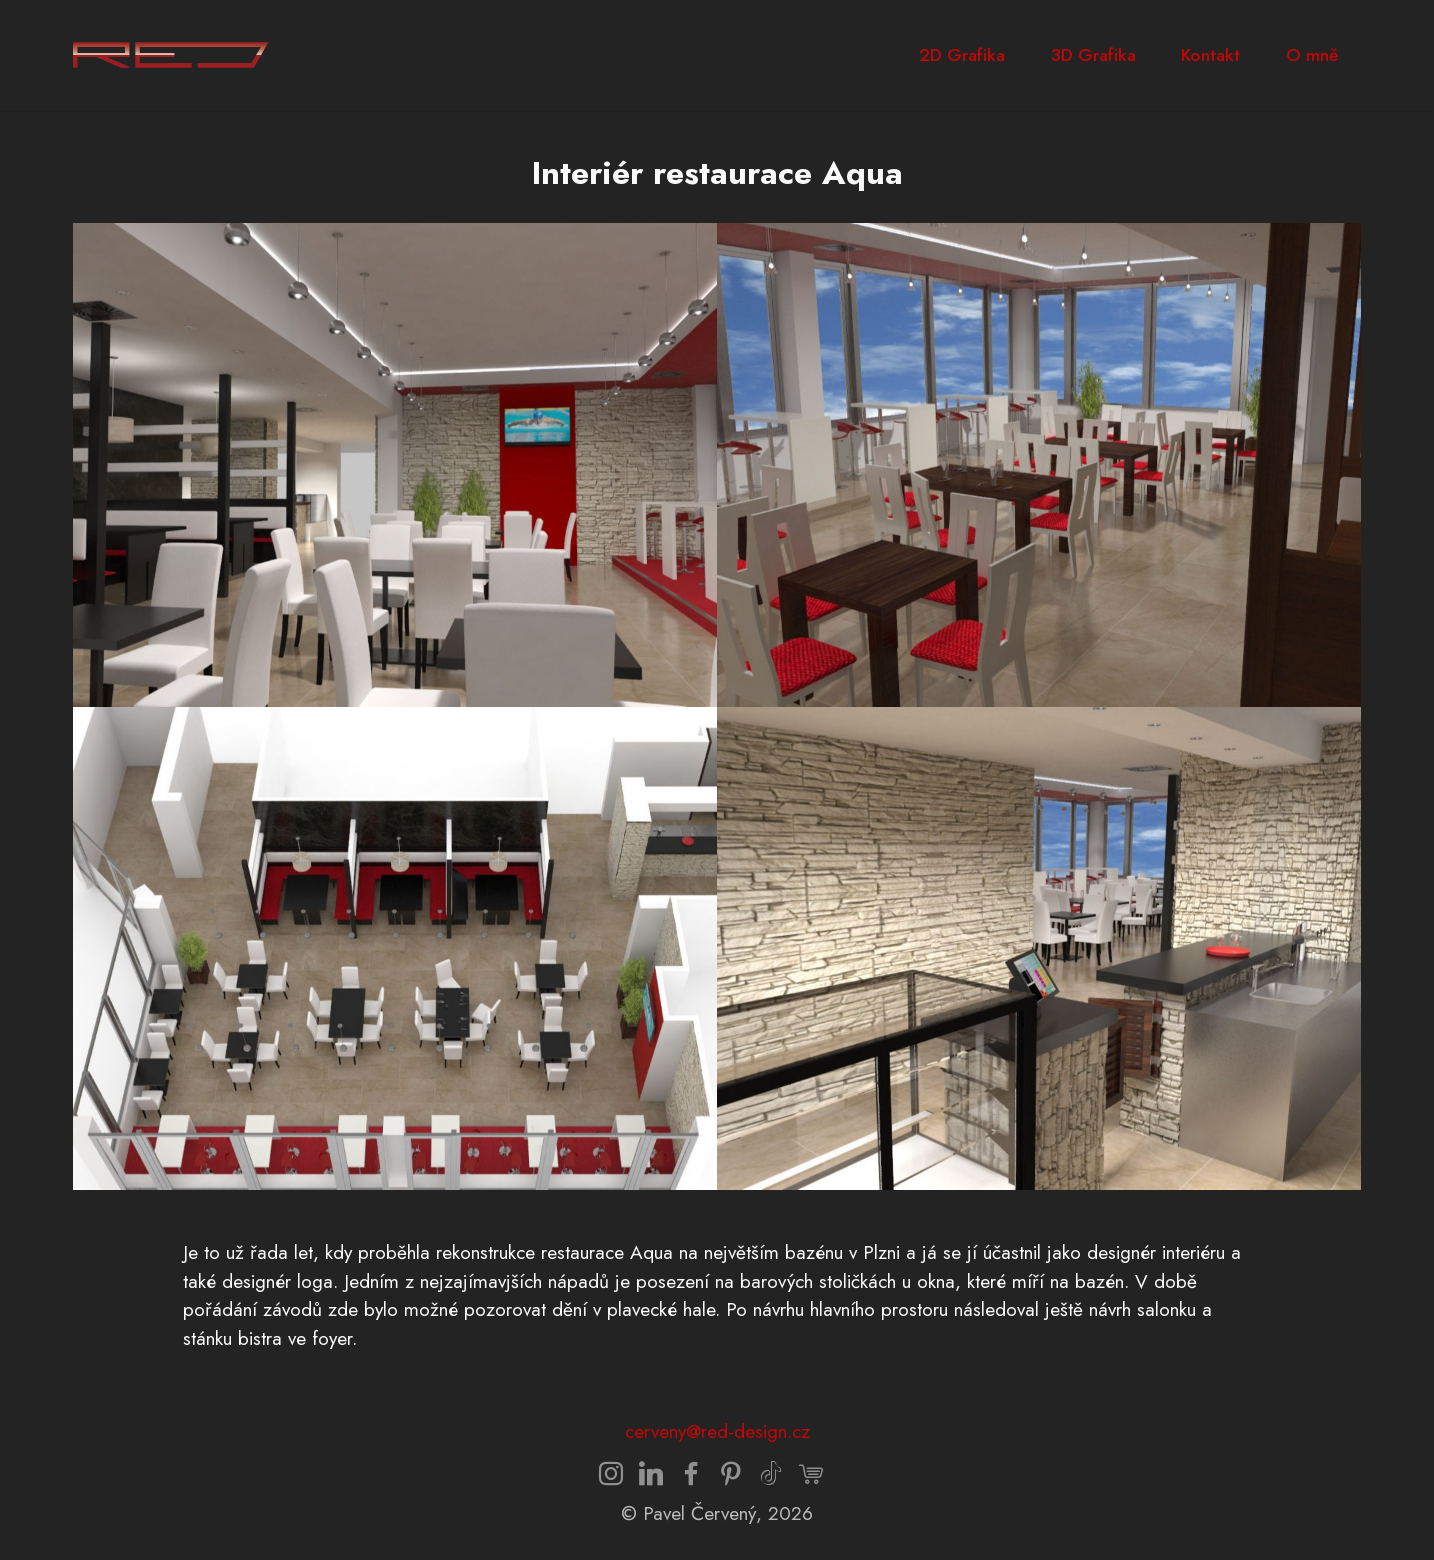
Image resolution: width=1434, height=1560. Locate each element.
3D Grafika (1093, 55)
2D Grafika (962, 55)
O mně (1312, 55)
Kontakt (1210, 55)
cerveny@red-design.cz (717, 1431)
